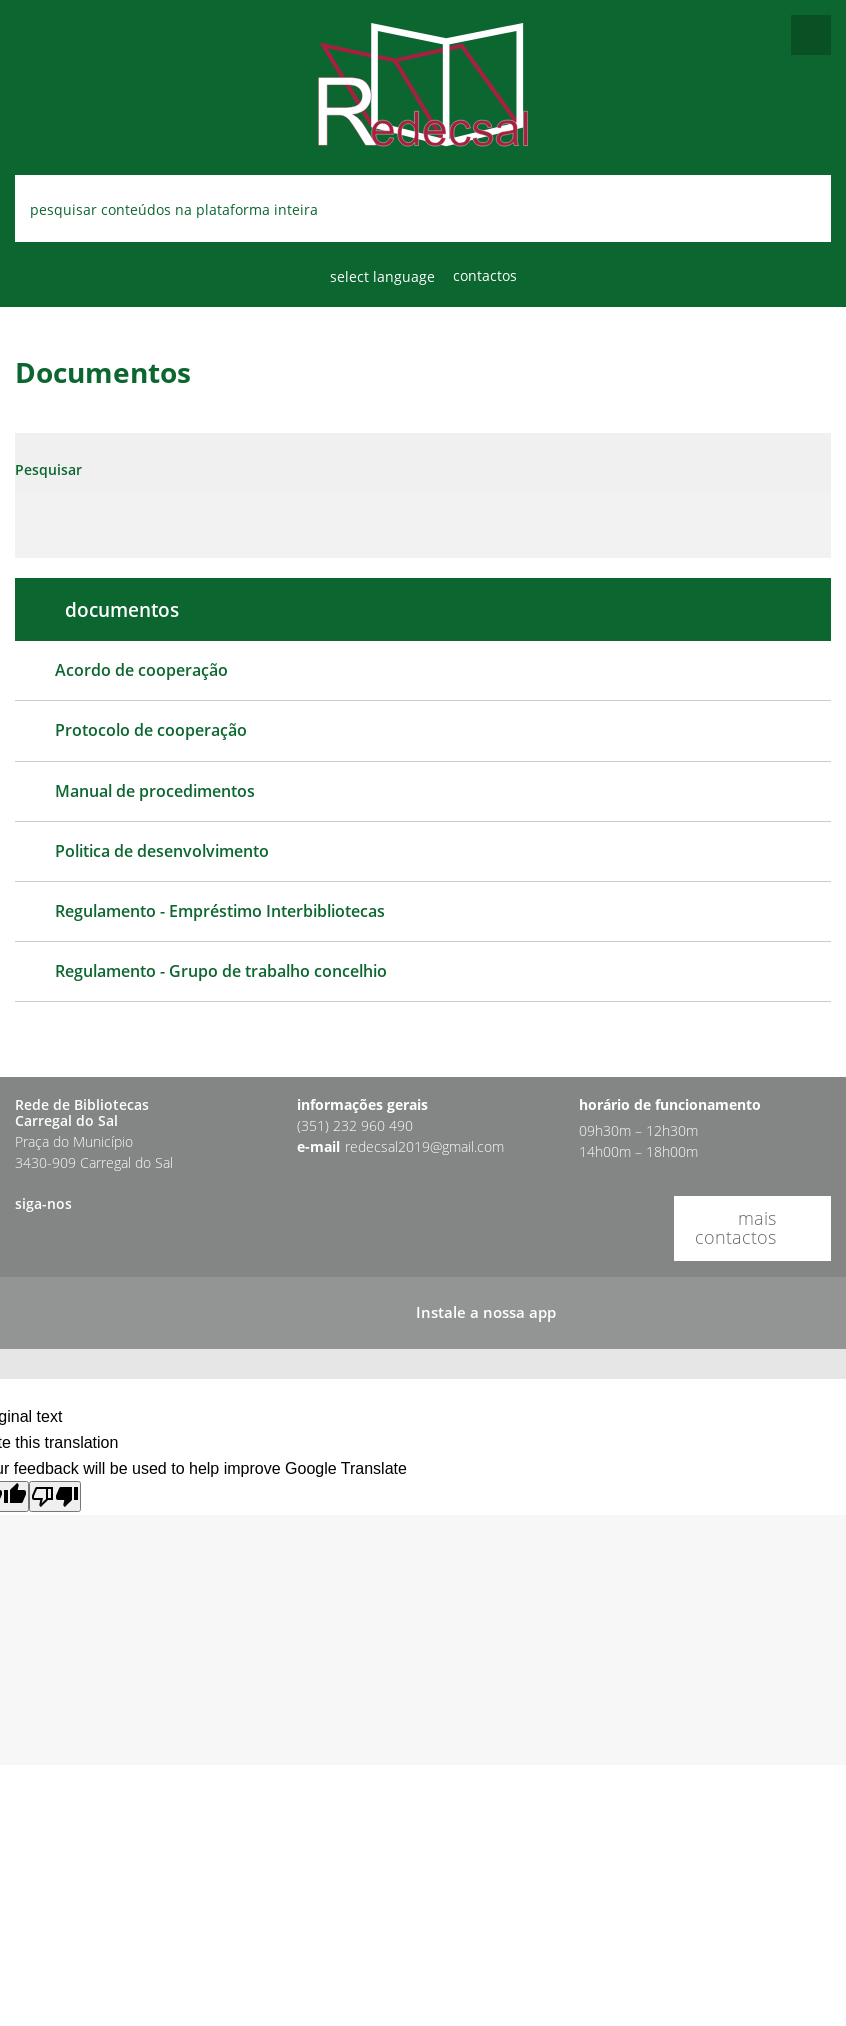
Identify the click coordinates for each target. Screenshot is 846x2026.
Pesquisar (48, 469)
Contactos (485, 275)
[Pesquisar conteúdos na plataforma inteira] (793, 211)
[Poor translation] (55, 1496)
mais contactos (735, 1228)
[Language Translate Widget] (388, 276)
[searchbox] (423, 208)
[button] (32, 1234)
